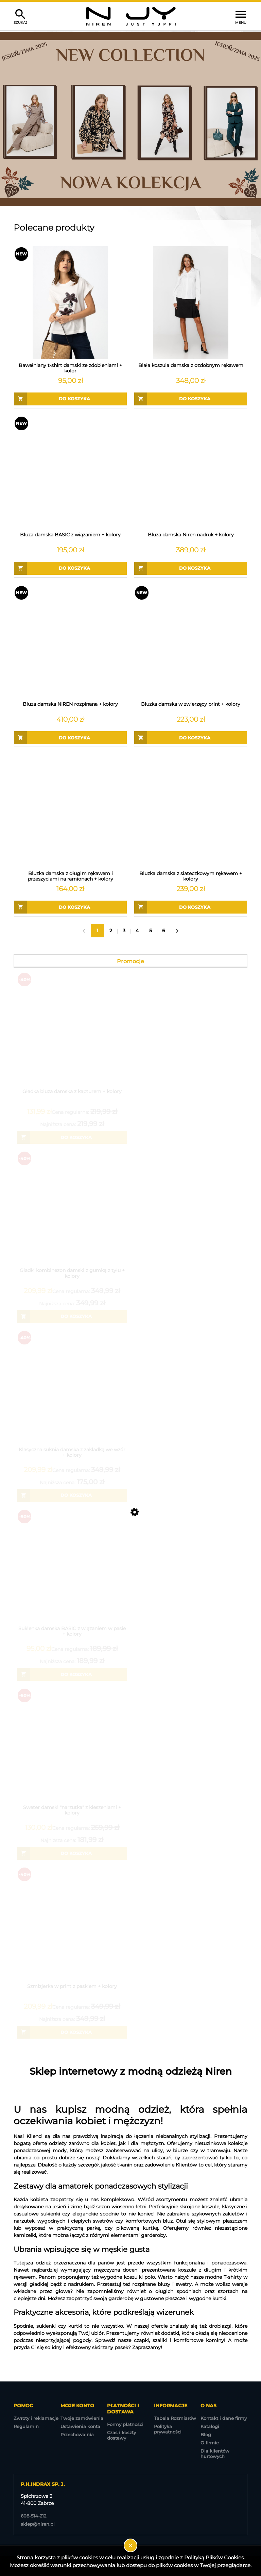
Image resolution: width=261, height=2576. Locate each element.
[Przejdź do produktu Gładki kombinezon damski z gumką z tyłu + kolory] (72, 1216)
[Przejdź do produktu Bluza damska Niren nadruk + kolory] (190, 472)
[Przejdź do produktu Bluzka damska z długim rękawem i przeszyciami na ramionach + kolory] (70, 810)
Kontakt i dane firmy (224, 2418)
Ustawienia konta (80, 2426)
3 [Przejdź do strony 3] (124, 930)
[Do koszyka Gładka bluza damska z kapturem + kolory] (72, 1137)
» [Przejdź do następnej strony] (177, 930)
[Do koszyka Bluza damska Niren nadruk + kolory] (190, 568)
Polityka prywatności (167, 2429)
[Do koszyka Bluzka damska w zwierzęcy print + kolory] (190, 737)
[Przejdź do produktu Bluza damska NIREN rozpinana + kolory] (70, 641)
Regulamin (26, 2426)
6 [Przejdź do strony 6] (163, 930)
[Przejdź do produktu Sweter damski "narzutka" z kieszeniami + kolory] (72, 1753)
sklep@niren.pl (38, 2524)
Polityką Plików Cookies (214, 2557)
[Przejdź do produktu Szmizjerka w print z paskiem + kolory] (72, 1932)
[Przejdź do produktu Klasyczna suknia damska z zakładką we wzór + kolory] (72, 1395)
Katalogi (210, 2426)
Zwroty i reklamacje (36, 2418)
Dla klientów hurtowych (215, 2453)
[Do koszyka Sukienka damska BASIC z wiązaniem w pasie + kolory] (72, 1674)
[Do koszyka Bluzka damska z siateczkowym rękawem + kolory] (190, 907)
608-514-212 (33, 2516)
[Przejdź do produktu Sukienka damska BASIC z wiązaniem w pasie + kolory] (72, 1574)
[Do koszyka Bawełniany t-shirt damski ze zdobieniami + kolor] (70, 398)
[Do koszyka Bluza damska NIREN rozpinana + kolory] (70, 737)
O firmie (210, 2442)
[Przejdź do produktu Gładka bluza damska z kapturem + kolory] (72, 1037)
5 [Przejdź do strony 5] (150, 930)
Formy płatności (125, 2424)
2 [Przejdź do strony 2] (110, 930)
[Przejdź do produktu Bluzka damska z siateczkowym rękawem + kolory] (190, 810)
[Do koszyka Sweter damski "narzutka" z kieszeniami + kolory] (72, 1853)
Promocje (130, 961)
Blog (206, 2434)
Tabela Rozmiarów (175, 2418)
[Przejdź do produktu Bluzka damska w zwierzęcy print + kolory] (190, 641)
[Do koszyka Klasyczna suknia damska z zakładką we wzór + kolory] (72, 1495)
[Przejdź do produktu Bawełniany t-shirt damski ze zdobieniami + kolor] (70, 302)
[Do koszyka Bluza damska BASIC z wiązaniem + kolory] (70, 568)
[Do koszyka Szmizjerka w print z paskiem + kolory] (72, 2032)
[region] (130, 119)
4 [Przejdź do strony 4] (137, 930)
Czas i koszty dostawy (121, 2435)
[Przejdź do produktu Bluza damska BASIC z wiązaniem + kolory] (70, 472)
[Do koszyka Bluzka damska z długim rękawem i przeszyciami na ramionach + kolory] (70, 907)
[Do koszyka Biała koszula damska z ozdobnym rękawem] (190, 398)
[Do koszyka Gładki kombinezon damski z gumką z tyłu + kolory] (72, 1316)
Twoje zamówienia (81, 2418)
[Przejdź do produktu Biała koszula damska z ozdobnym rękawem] (190, 302)
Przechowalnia (77, 2434)
